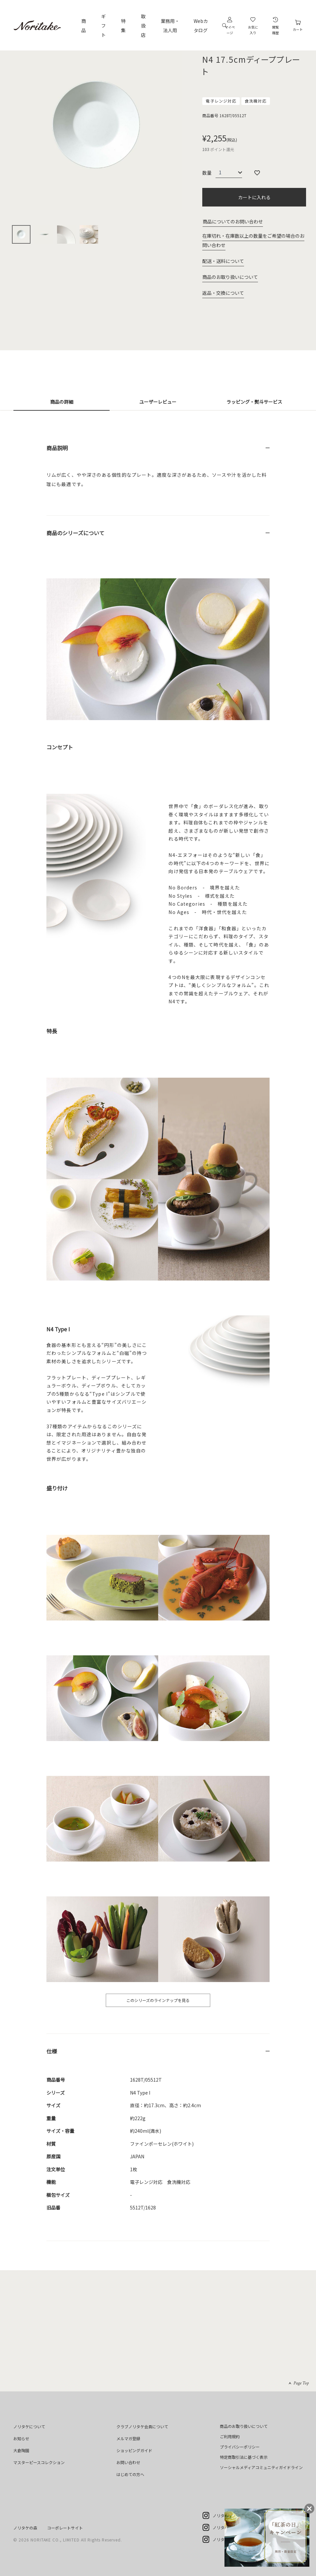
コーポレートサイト (65, 2528)
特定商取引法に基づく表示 (244, 2457)
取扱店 (143, 25)
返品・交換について (223, 293)
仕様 (51, 2051)
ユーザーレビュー (157, 401)
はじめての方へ (130, 2474)
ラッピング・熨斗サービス (254, 401)
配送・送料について (223, 261)
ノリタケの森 (25, 2528)
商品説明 (57, 448)
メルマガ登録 (128, 2438)
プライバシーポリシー (240, 2447)
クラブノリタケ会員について (142, 2426)
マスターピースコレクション (39, 2462)
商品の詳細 (61, 401)
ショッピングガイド (134, 2450)
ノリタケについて (29, 2426)
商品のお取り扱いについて (230, 277)
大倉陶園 (21, 2450)
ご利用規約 (230, 2436)
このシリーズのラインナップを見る (158, 2000)
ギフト (103, 25)
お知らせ (21, 2438)
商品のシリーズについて (75, 533)
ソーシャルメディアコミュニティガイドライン (261, 2467)
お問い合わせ (128, 2462)
